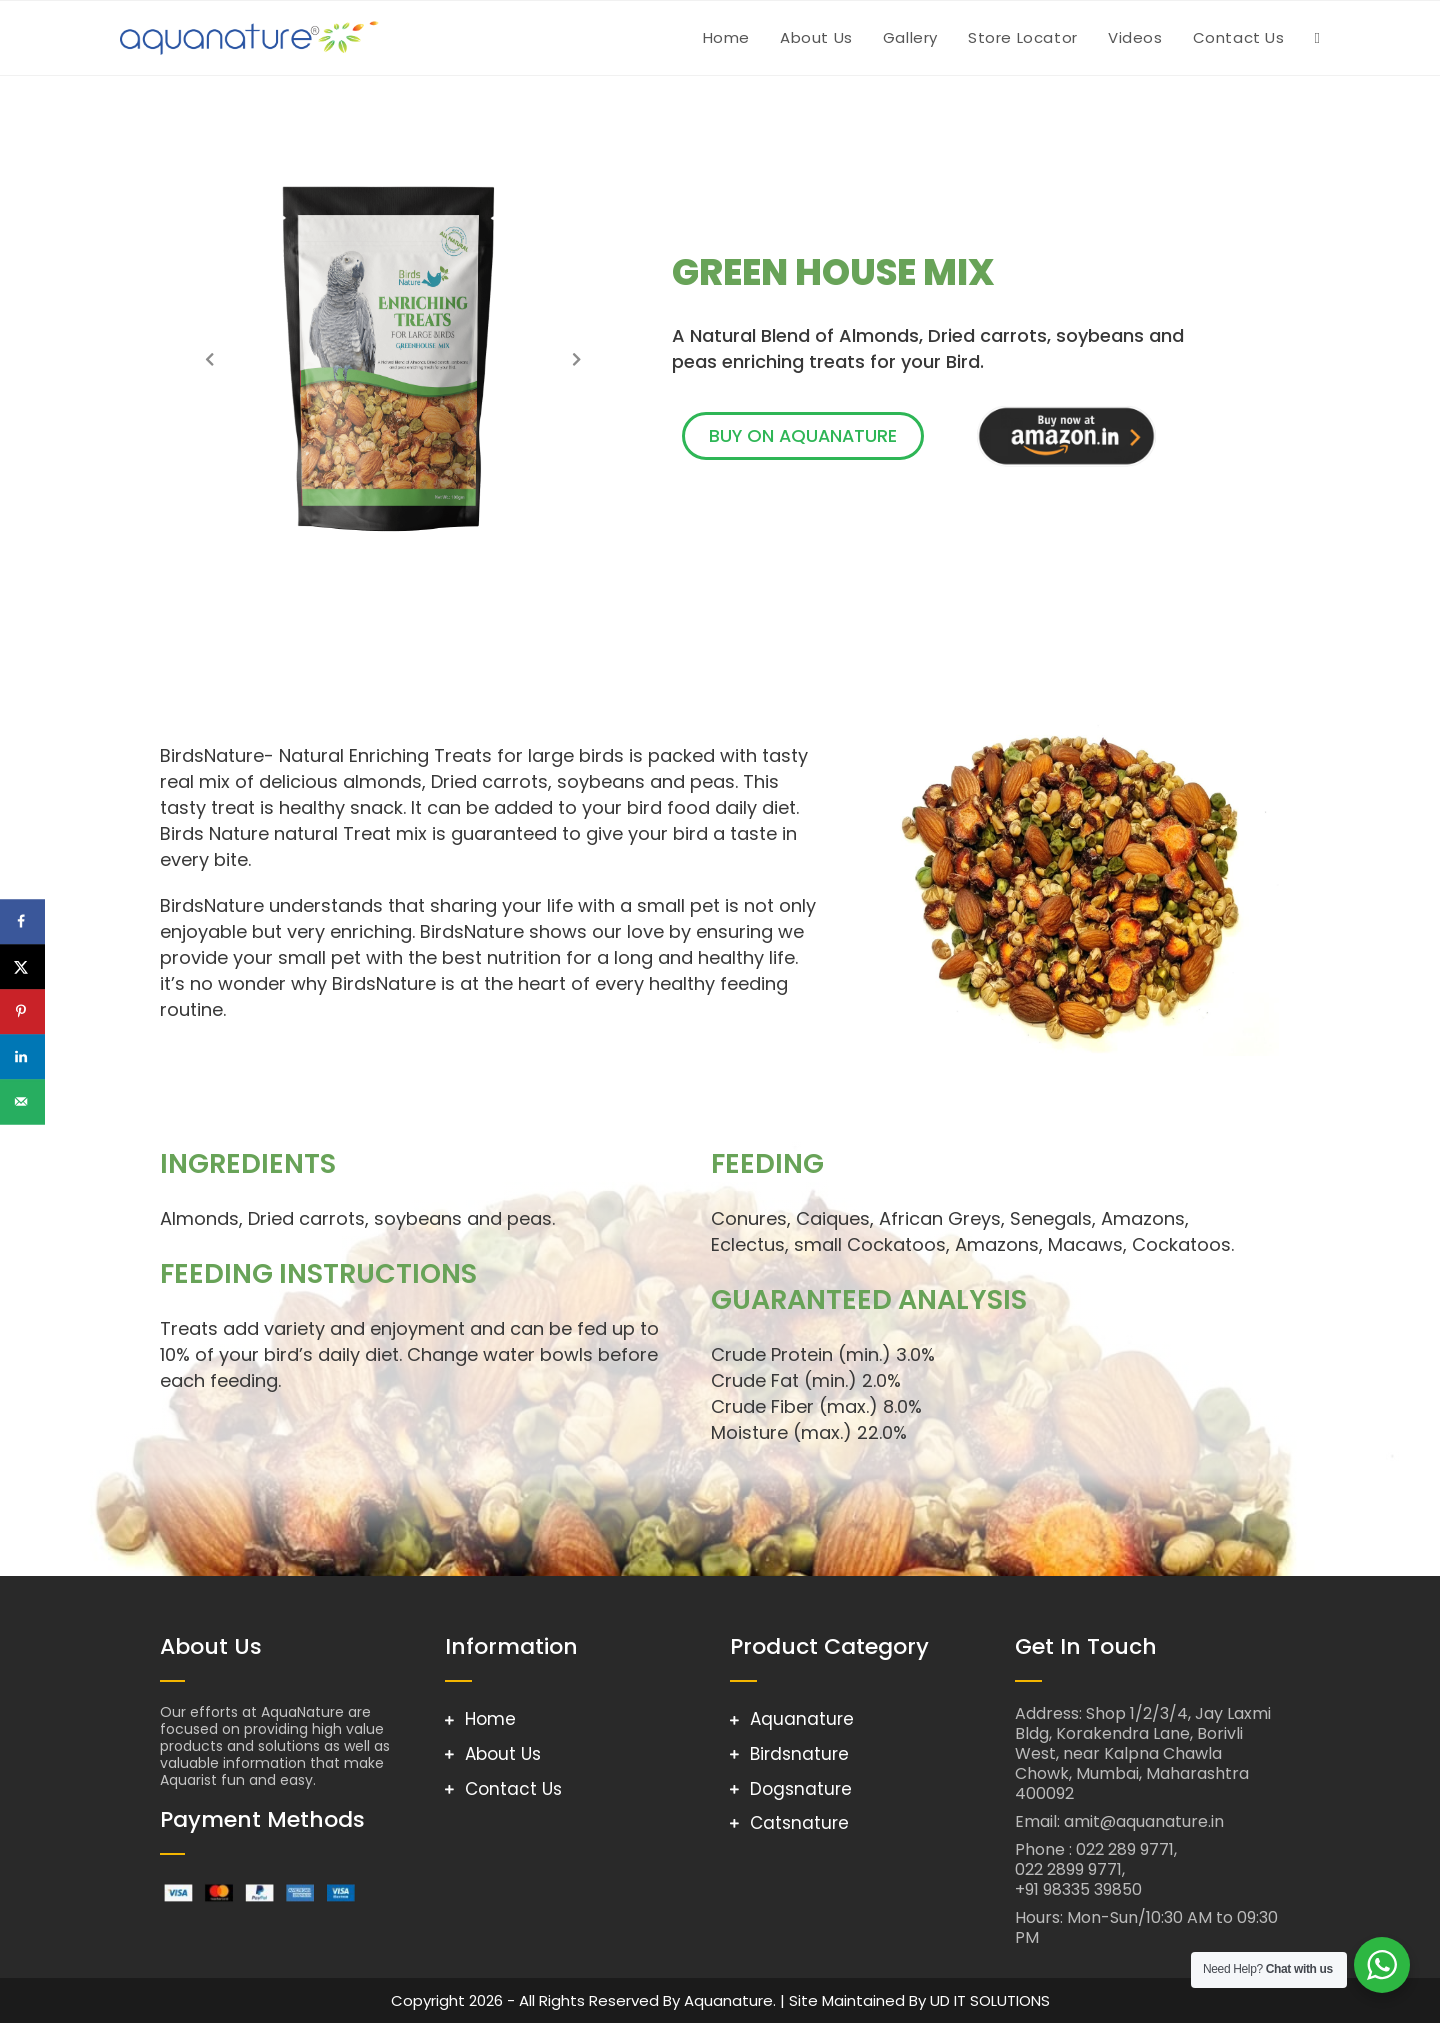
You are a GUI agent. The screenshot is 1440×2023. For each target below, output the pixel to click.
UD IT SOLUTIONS (990, 2000)
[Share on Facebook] (22, 921)
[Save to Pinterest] (22, 1011)
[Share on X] (22, 966)
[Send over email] (22, 1101)
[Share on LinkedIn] (22, 1056)
